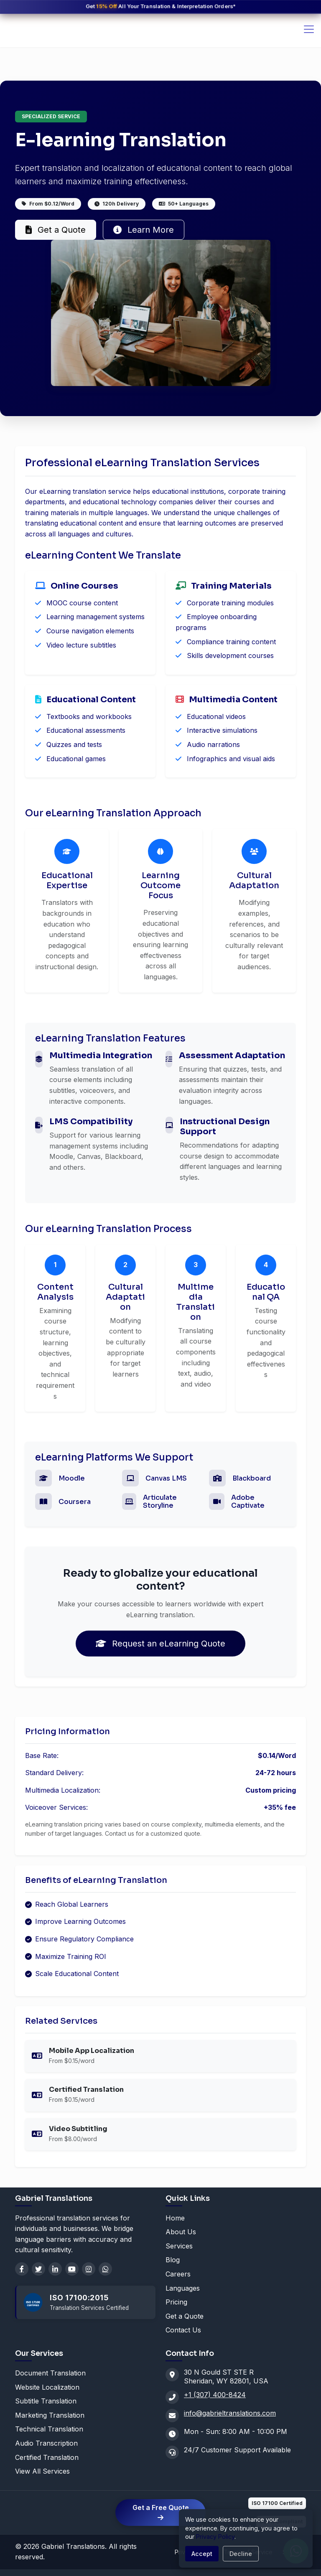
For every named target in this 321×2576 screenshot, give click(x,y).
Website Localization (47, 2387)
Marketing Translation (49, 2415)
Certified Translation (47, 2457)
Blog (173, 2260)
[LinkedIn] (55, 2269)
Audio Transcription (46, 2443)
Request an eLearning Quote (160, 1644)
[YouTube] (72, 2269)
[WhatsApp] (105, 2269)
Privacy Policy (215, 2536)
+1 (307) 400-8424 (215, 2395)
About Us (181, 2232)
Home (175, 2218)
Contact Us (183, 2330)
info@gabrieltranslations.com (230, 2413)
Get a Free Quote (160, 2512)
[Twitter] (38, 2269)
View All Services (42, 2471)
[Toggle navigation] (308, 29)
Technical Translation (49, 2429)
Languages (183, 2288)
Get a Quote (55, 230)
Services (179, 2246)
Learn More (143, 230)
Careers (178, 2274)
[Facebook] (21, 2269)
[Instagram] (88, 2269)
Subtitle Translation (45, 2401)
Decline (240, 2553)
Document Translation (50, 2373)
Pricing (176, 2302)
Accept (201, 2553)
